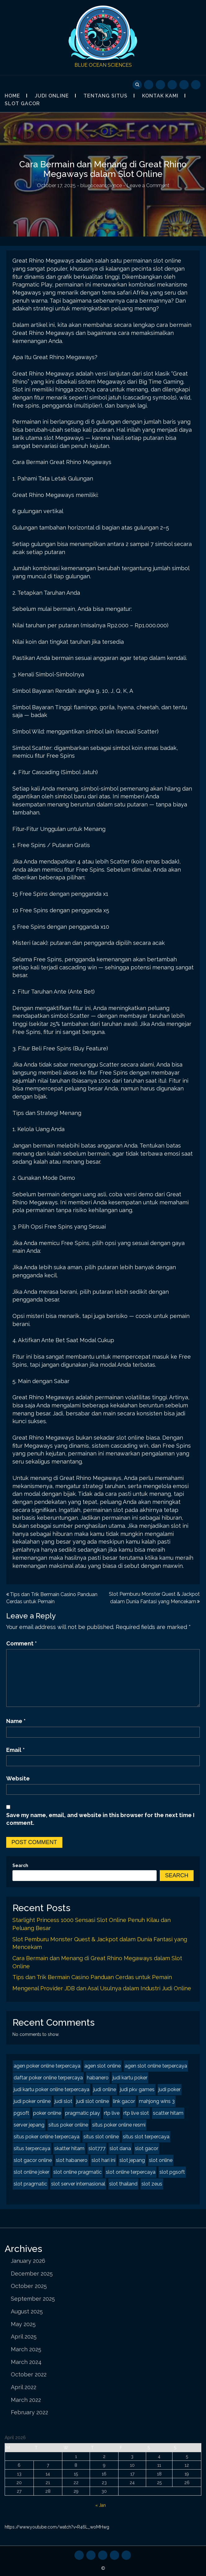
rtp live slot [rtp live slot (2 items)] (136, 2113)
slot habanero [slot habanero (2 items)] (71, 2160)
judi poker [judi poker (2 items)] (170, 2089)
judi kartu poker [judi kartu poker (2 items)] (130, 2078)
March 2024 (26, 2362)
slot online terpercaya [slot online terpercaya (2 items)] (130, 2172)
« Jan (100, 2505)
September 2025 (33, 2298)
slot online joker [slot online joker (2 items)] (31, 2172)
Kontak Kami (160, 96)
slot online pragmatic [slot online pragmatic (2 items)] (77, 2172)
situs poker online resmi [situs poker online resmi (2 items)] (119, 2125)
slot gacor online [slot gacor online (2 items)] (33, 2160)
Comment (21, 1643)
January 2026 (28, 2261)
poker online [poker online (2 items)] (47, 2113)
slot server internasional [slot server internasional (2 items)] (78, 2184)
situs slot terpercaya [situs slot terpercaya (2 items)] (146, 2137)
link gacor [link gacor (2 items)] (124, 2101)
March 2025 (26, 2349)
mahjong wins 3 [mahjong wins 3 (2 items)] (157, 2101)
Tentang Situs (105, 96)
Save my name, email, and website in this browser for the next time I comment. (100, 1819)
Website (18, 1778)
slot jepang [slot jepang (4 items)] (132, 2160)
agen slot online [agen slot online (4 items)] (102, 2066)
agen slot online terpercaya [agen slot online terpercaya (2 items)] (156, 2066)
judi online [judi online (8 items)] (104, 2089)
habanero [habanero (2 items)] (98, 2078)
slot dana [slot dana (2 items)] (120, 2148)
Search (20, 1865)
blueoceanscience (101, 185)
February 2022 (29, 2412)
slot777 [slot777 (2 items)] (96, 2148)
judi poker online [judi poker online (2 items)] (32, 2101)
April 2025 (24, 2336)
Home (12, 96)
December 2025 (32, 2273)
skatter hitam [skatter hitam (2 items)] (69, 2148)
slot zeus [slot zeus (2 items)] (151, 2184)
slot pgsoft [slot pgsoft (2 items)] (172, 2172)
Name (16, 1721)
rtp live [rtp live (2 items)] (111, 2113)
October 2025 (29, 2286)
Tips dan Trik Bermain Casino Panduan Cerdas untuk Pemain (92, 1977)
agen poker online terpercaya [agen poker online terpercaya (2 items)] (47, 2066)
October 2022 (29, 2374)
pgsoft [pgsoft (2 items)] (21, 2113)
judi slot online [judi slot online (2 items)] (92, 2101)
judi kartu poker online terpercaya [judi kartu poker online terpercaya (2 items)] (51, 2089)
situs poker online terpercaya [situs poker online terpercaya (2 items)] (46, 2137)
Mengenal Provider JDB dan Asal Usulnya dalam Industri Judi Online (101, 1988)
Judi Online (52, 96)
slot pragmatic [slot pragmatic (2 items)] (30, 2184)
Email (15, 1750)
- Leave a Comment (146, 185)
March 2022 (26, 2400)
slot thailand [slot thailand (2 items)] (123, 2184)
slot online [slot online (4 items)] (160, 2160)
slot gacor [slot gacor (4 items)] (146, 2148)
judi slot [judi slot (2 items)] (63, 2101)
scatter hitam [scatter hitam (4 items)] (168, 2113)
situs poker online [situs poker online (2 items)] (68, 2125)
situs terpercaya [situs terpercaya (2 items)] (32, 2148)
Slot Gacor (22, 103)
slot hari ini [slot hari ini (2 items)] (103, 2160)
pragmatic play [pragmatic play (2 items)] (82, 2113)
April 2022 (23, 2387)
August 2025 (27, 2311)
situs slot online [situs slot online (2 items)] (101, 2137)
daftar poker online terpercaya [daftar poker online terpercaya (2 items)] (48, 2078)
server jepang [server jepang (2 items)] (29, 2125)
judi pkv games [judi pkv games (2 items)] (137, 2089)
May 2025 (23, 2324)
